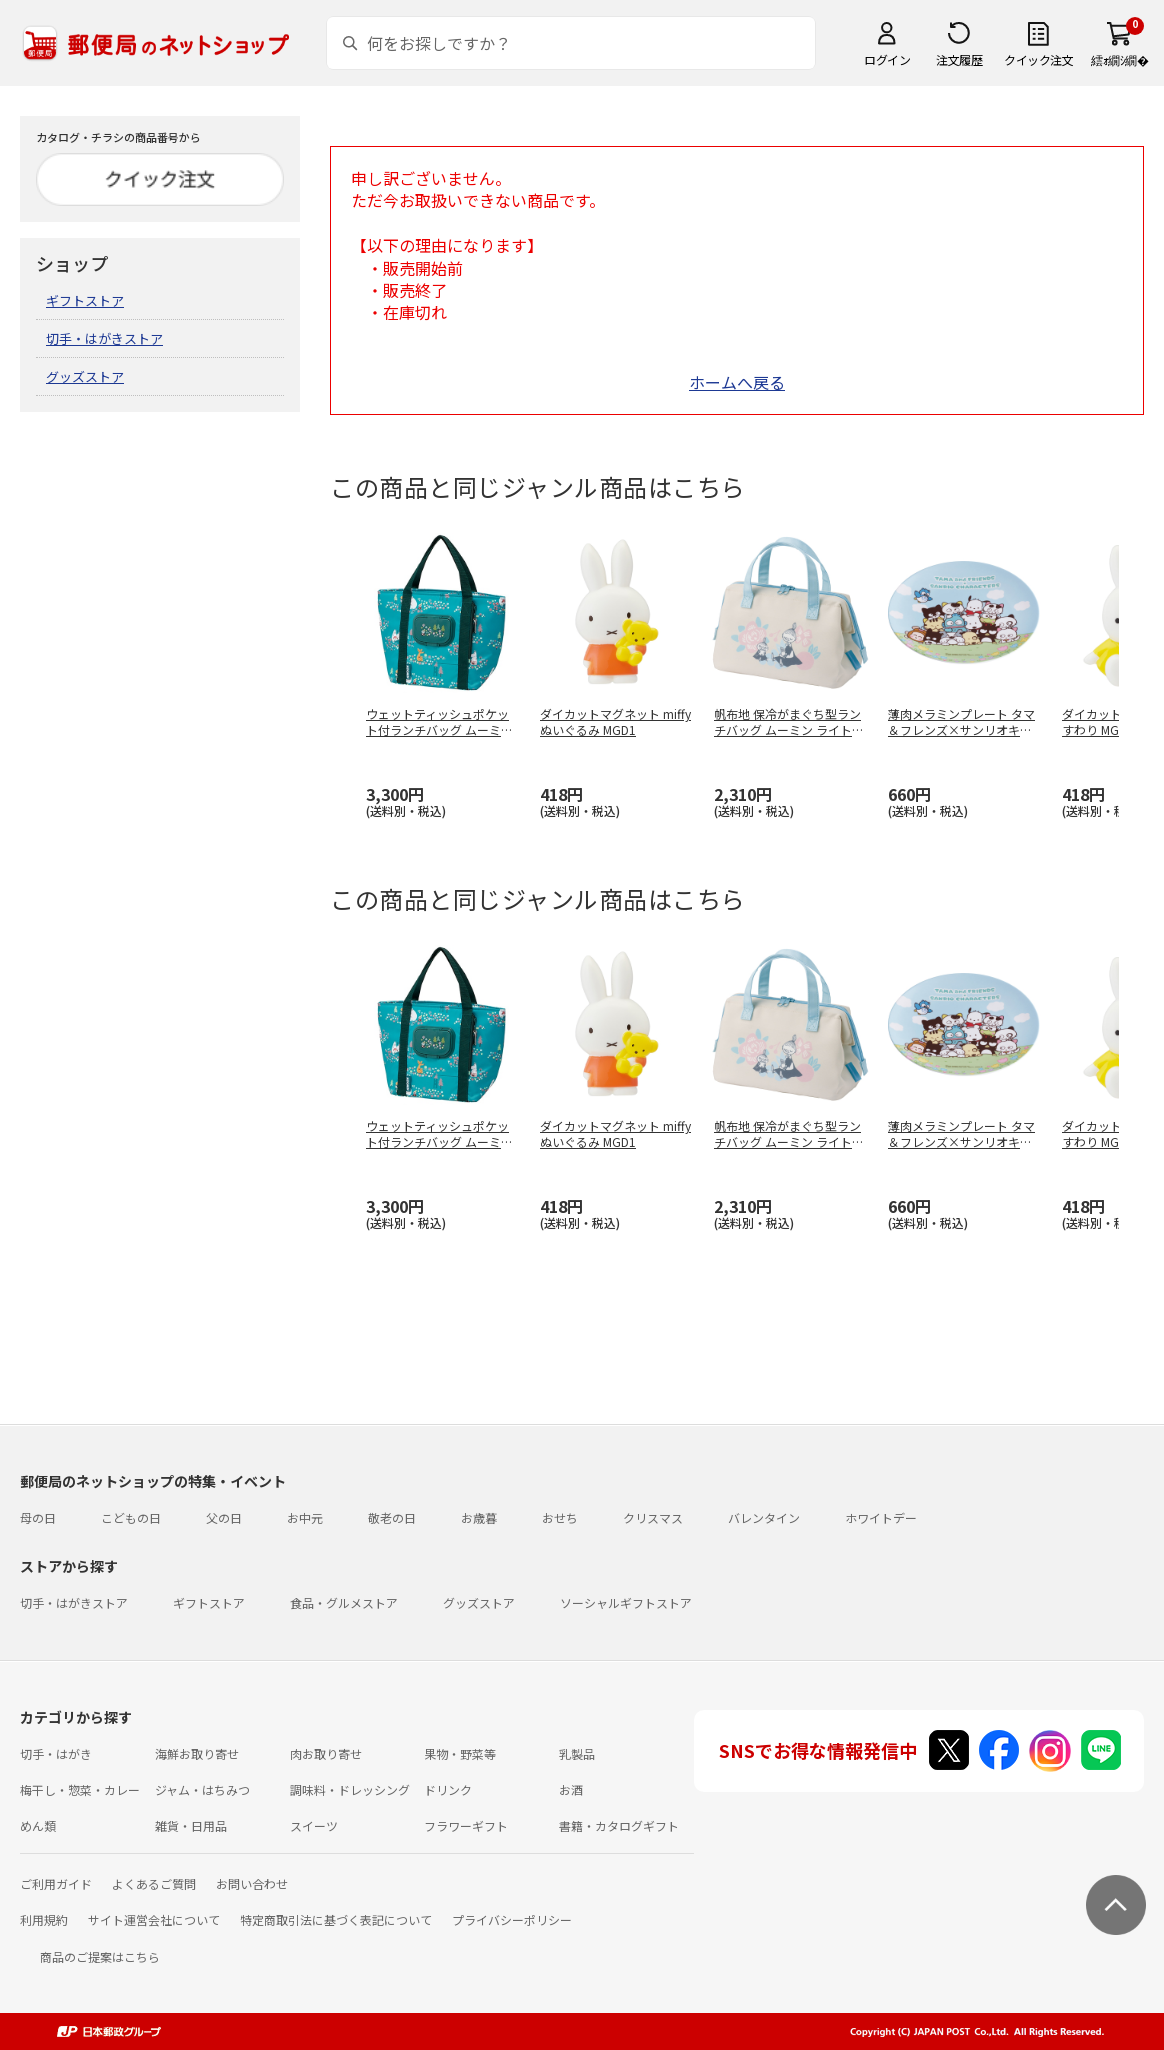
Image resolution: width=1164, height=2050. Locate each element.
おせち (560, 1517)
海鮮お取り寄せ (197, 1753)
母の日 (38, 1517)
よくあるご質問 (154, 1883)
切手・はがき (56, 1753)
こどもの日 (131, 1517)
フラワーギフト (466, 1825)
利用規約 (44, 1919)
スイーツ (314, 1825)
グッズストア (85, 376)
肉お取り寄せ (326, 1753)
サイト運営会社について (154, 1919)
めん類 (38, 1825)
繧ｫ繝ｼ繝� (1119, 59)
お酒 (571, 1789)
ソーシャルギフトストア (626, 1602)
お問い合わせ (252, 1883)
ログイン (887, 59)
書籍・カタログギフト (619, 1825)
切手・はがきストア (104, 338)
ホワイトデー (881, 1517)
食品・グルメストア (344, 1602)
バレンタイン (764, 1517)
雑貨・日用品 (191, 1825)
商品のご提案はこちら (100, 1956)
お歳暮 (479, 1517)
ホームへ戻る (737, 382)
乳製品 (577, 1753)
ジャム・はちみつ (202, 1789)
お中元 (305, 1517)
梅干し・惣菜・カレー (80, 1789)
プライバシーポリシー (512, 1919)
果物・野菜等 (460, 1753)
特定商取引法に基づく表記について (336, 1919)
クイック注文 (1038, 59)
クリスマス (653, 1517)
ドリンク (448, 1789)
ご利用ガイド (56, 1883)
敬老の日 (392, 1517)
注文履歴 (959, 59)
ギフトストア (85, 300)
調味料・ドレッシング (350, 1789)
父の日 (224, 1517)
